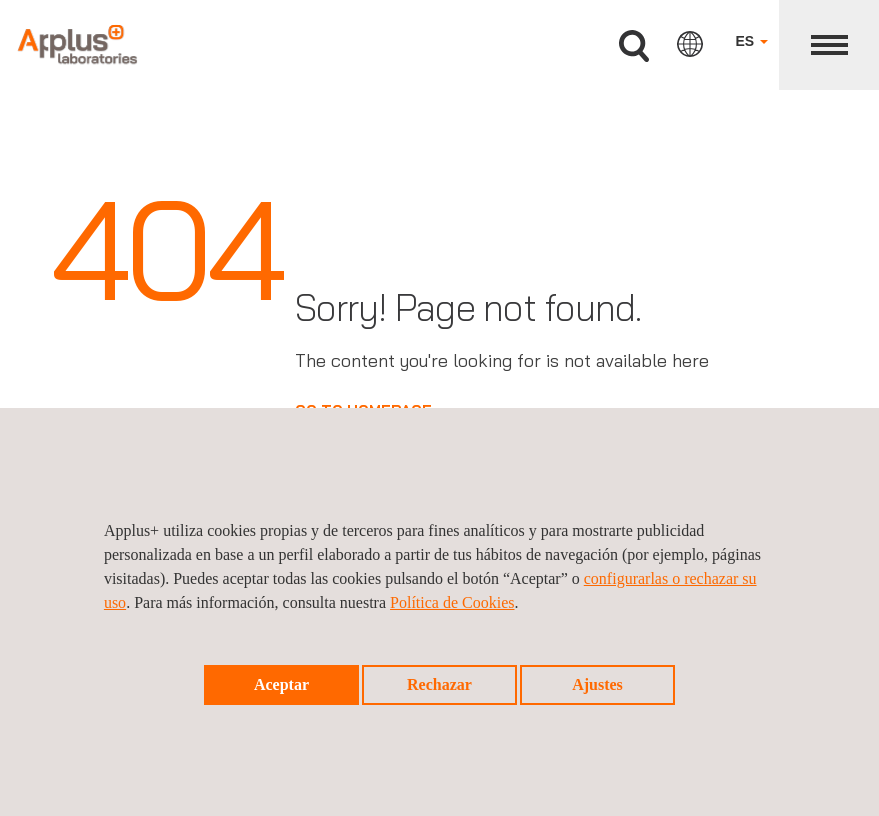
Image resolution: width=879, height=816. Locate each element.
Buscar (634, 46)
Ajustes (597, 684)
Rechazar (439, 684)
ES (751, 41)
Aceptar (281, 684)
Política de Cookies (452, 602)
